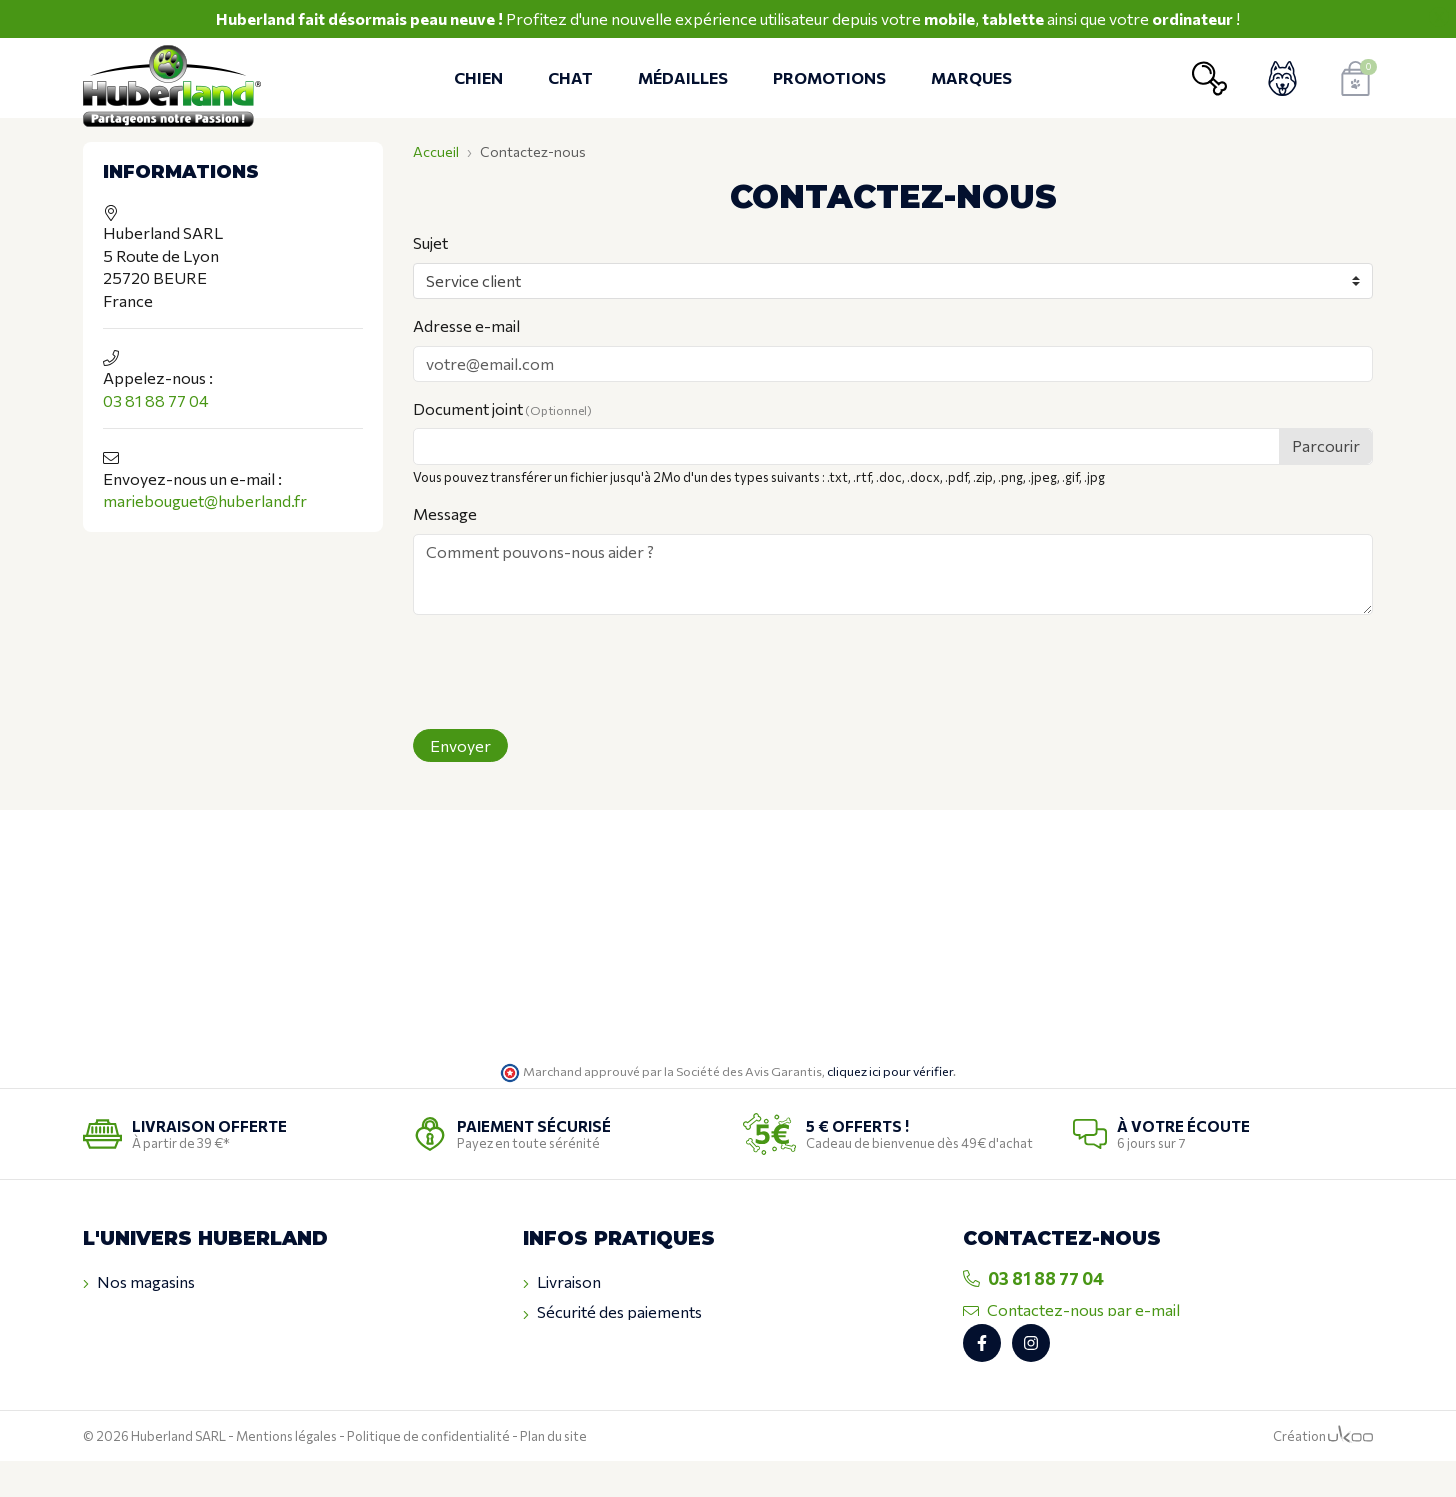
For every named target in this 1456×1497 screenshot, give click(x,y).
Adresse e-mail (466, 325)
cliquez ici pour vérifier (890, 1071)
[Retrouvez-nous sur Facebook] (982, 1379)
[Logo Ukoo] (1350, 1472)
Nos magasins (139, 1282)
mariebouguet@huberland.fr (205, 500)
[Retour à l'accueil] (178, 78)
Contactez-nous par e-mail (1071, 1309)
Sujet (430, 242)
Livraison (562, 1282)
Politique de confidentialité (428, 1472)
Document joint (502, 408)
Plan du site (553, 1472)
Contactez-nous (148, 1312)
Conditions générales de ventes (641, 1343)
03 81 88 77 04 (156, 400)
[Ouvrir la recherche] (1209, 78)
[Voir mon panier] (1355, 78)
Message (445, 513)
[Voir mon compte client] (1282, 78)
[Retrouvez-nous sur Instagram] (1031, 1379)
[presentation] (565, 674)
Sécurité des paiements (612, 1312)
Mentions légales (286, 1472)
